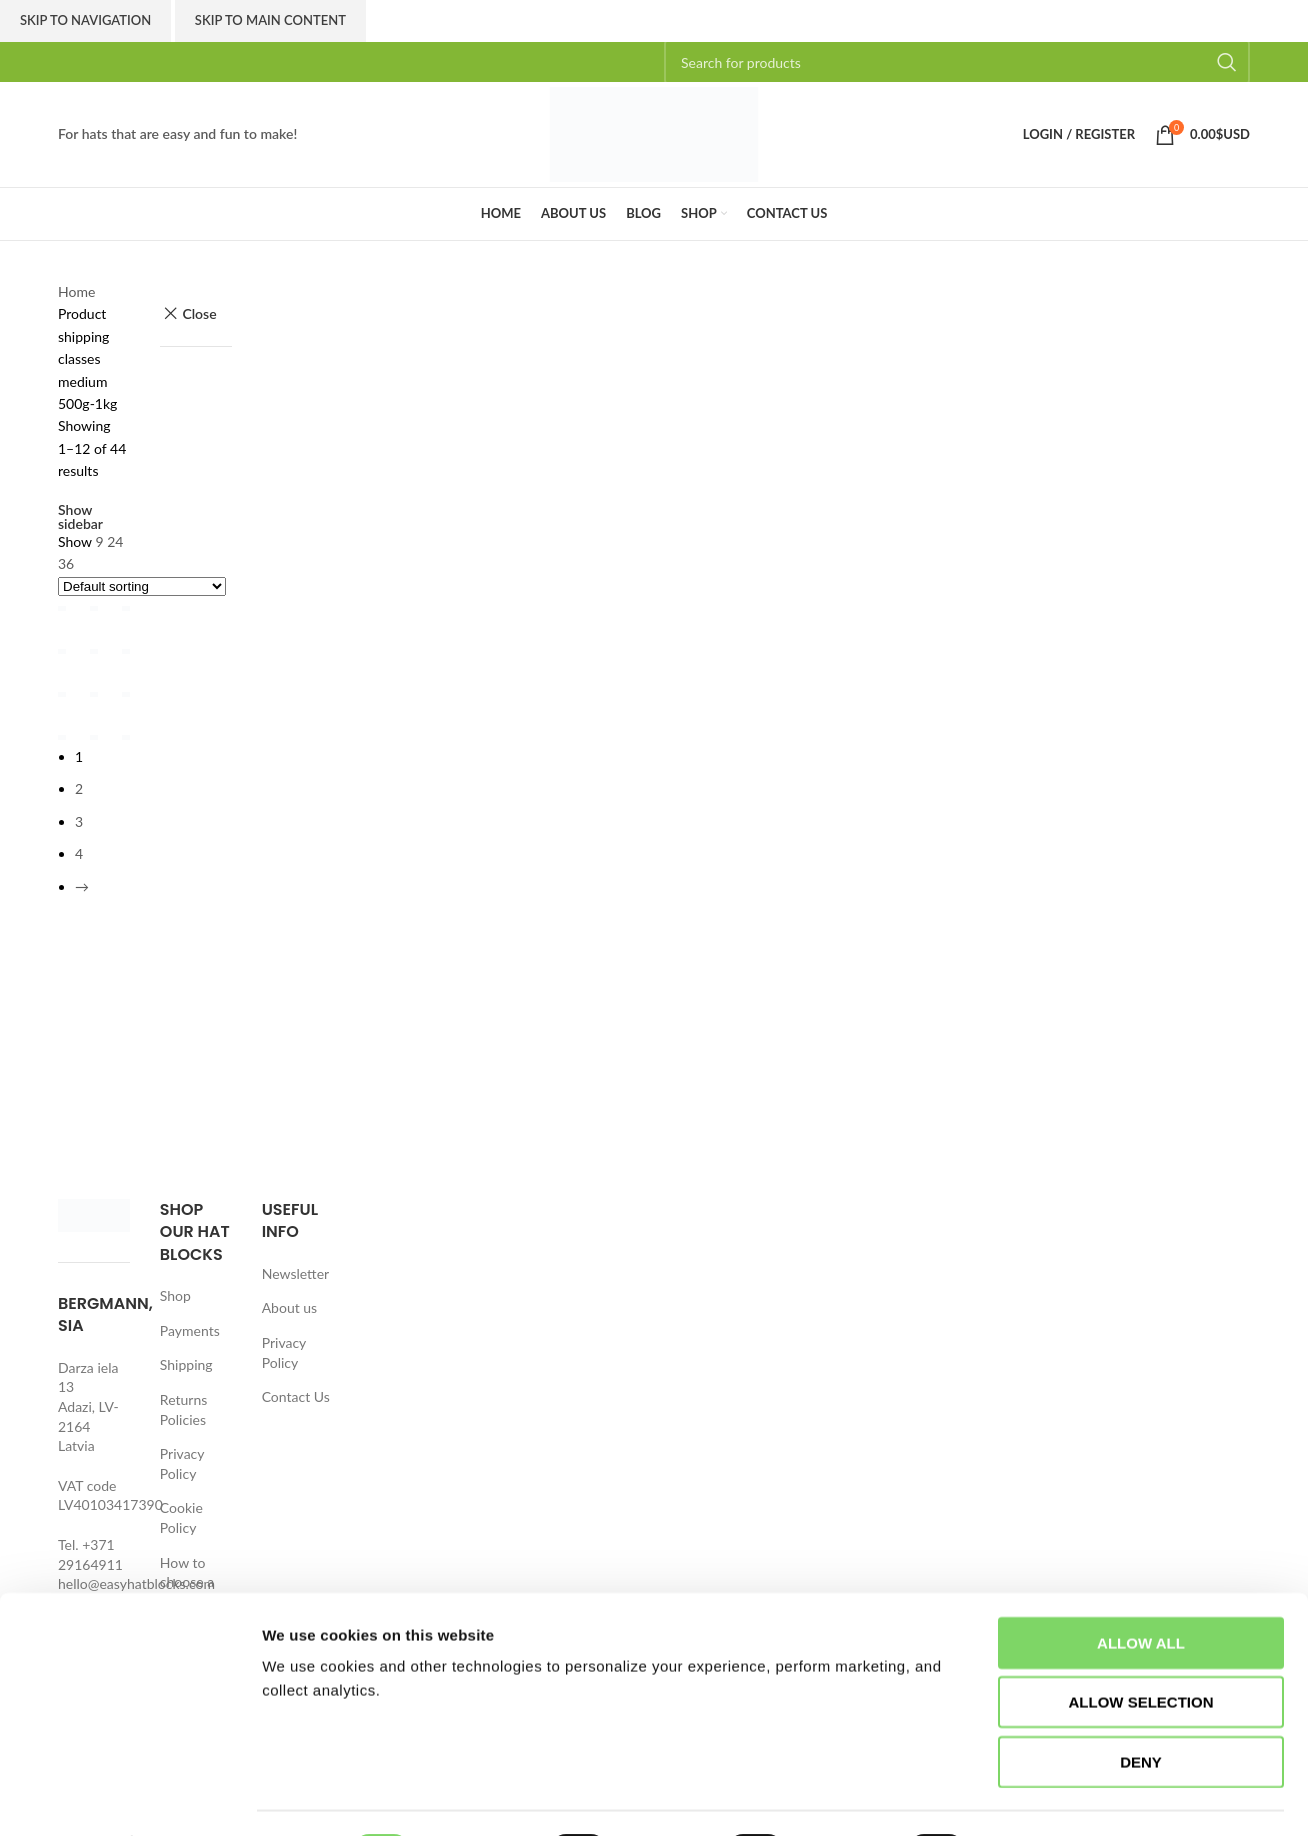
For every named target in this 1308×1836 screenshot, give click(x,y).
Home (76, 291)
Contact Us (296, 1396)
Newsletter (295, 1273)
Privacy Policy (182, 1463)
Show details (1049, 1796)
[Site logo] (654, 132)
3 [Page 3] (79, 841)
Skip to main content (270, 20)
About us (290, 1307)
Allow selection (1141, 1648)
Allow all (1141, 1588)
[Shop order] (142, 586)
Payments (190, 1330)
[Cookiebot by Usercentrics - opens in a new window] (129, 1797)
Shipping (186, 1364)
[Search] (957, 62)
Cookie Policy (181, 1517)
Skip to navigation (85, 20)
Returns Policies (183, 1409)
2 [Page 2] (79, 808)
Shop (175, 1295)
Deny (1141, 1707)
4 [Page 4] (79, 873)
